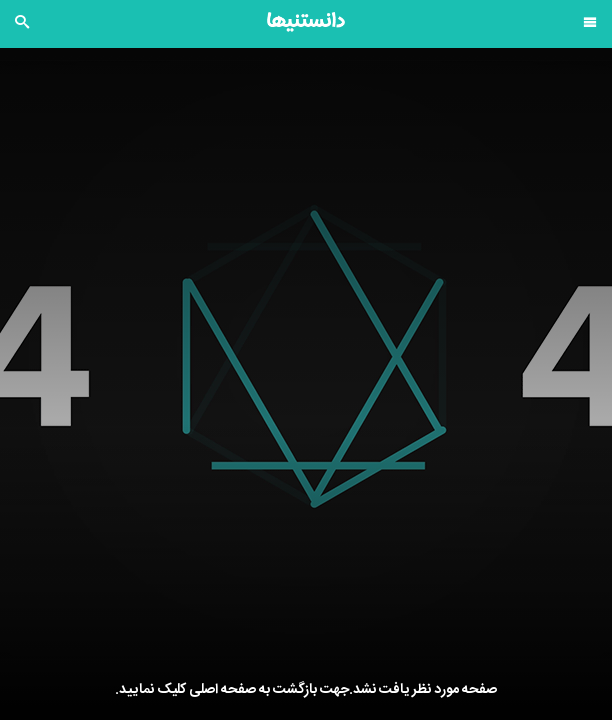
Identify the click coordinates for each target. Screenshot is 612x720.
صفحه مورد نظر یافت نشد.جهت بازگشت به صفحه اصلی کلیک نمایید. (306, 690)
